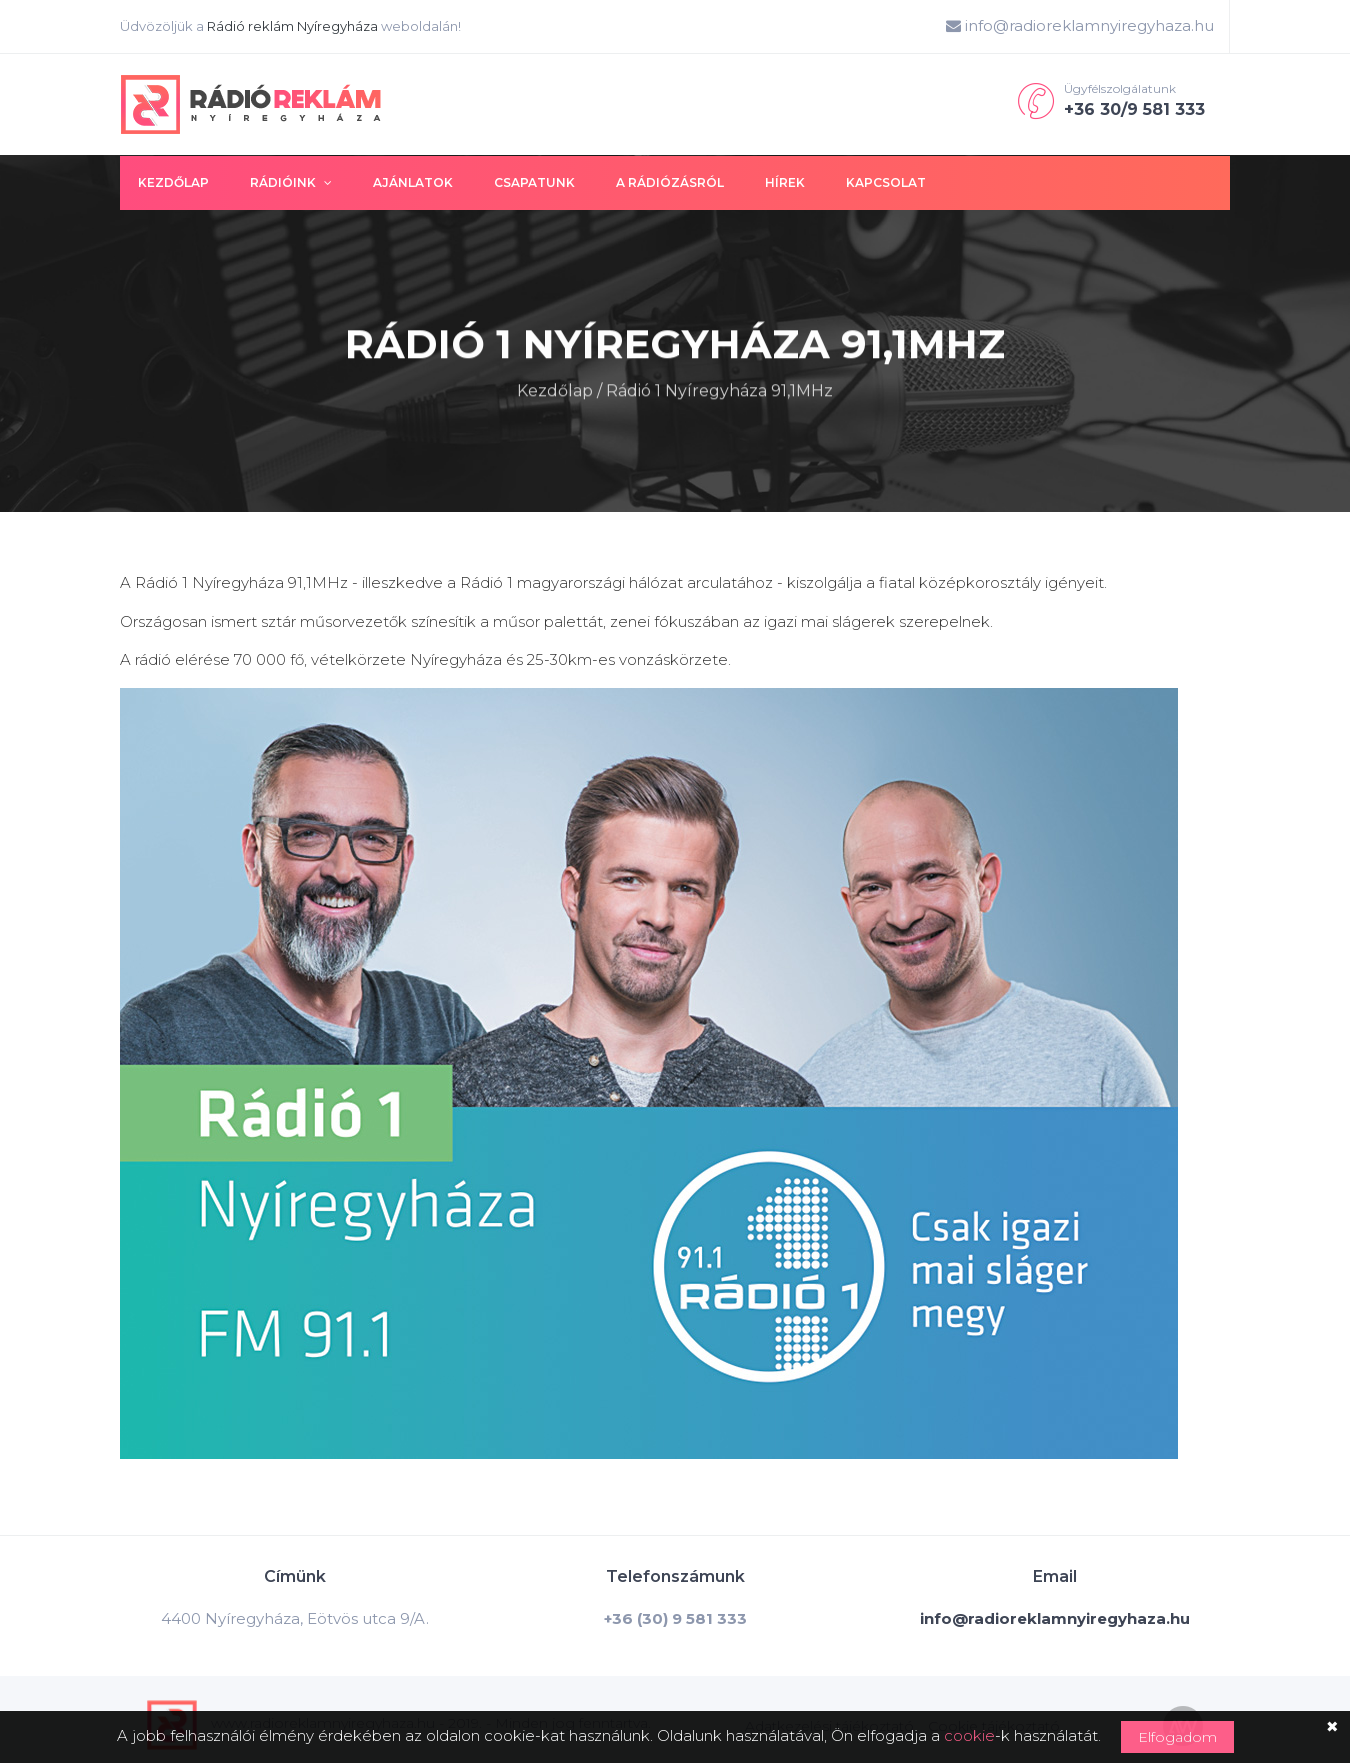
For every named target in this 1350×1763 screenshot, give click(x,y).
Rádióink (291, 182)
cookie (969, 1735)
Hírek (785, 182)
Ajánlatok (413, 182)
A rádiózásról (670, 182)
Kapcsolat (886, 182)
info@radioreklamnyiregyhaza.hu (1080, 25)
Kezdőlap (173, 182)
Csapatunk (534, 182)
